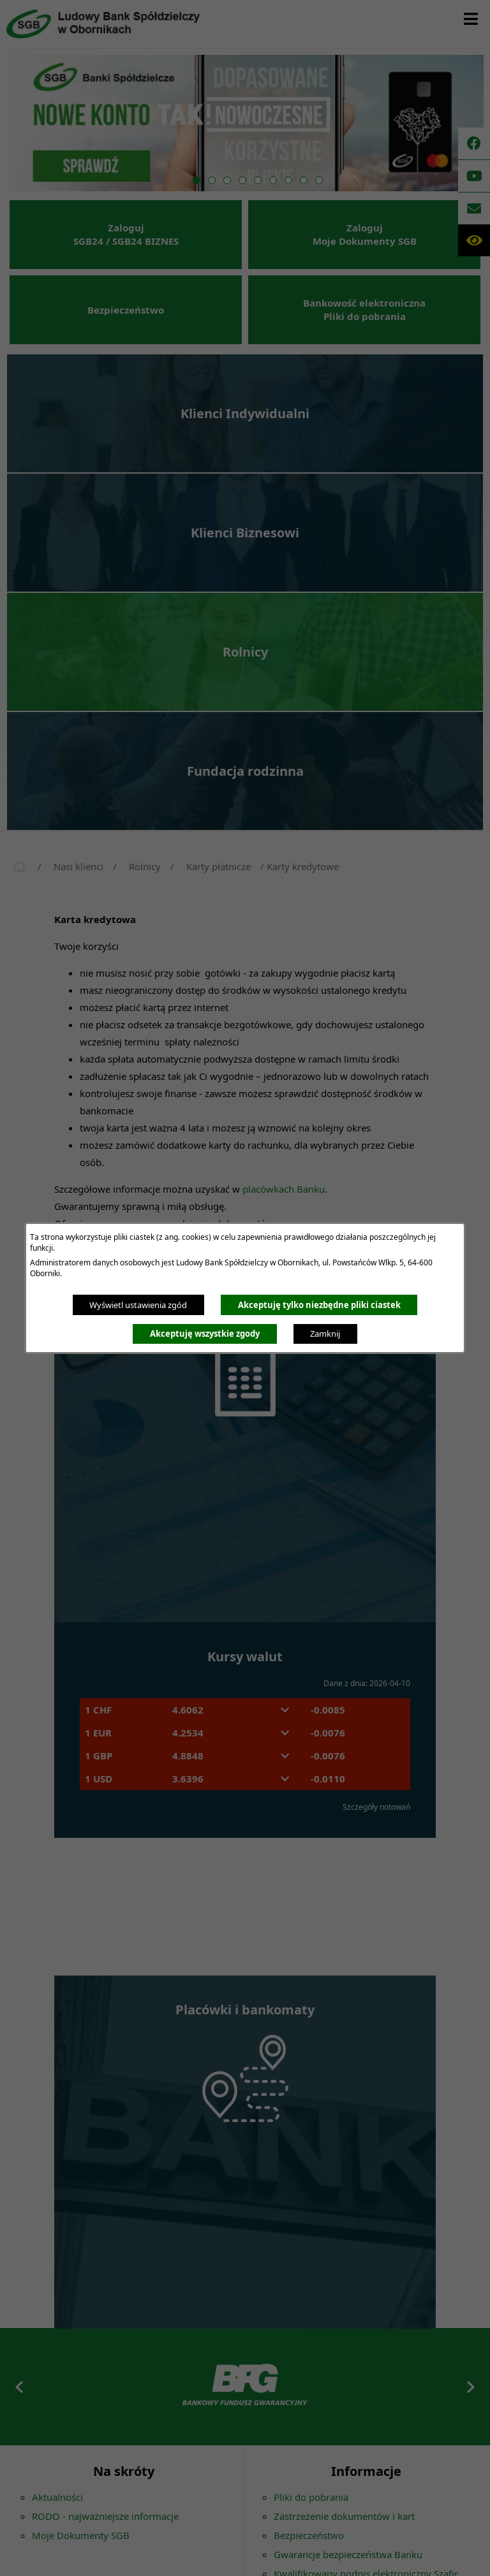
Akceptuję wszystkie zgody (205, 1333)
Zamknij (325, 1333)
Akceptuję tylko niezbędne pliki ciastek (319, 1305)
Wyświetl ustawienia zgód (138, 1305)
